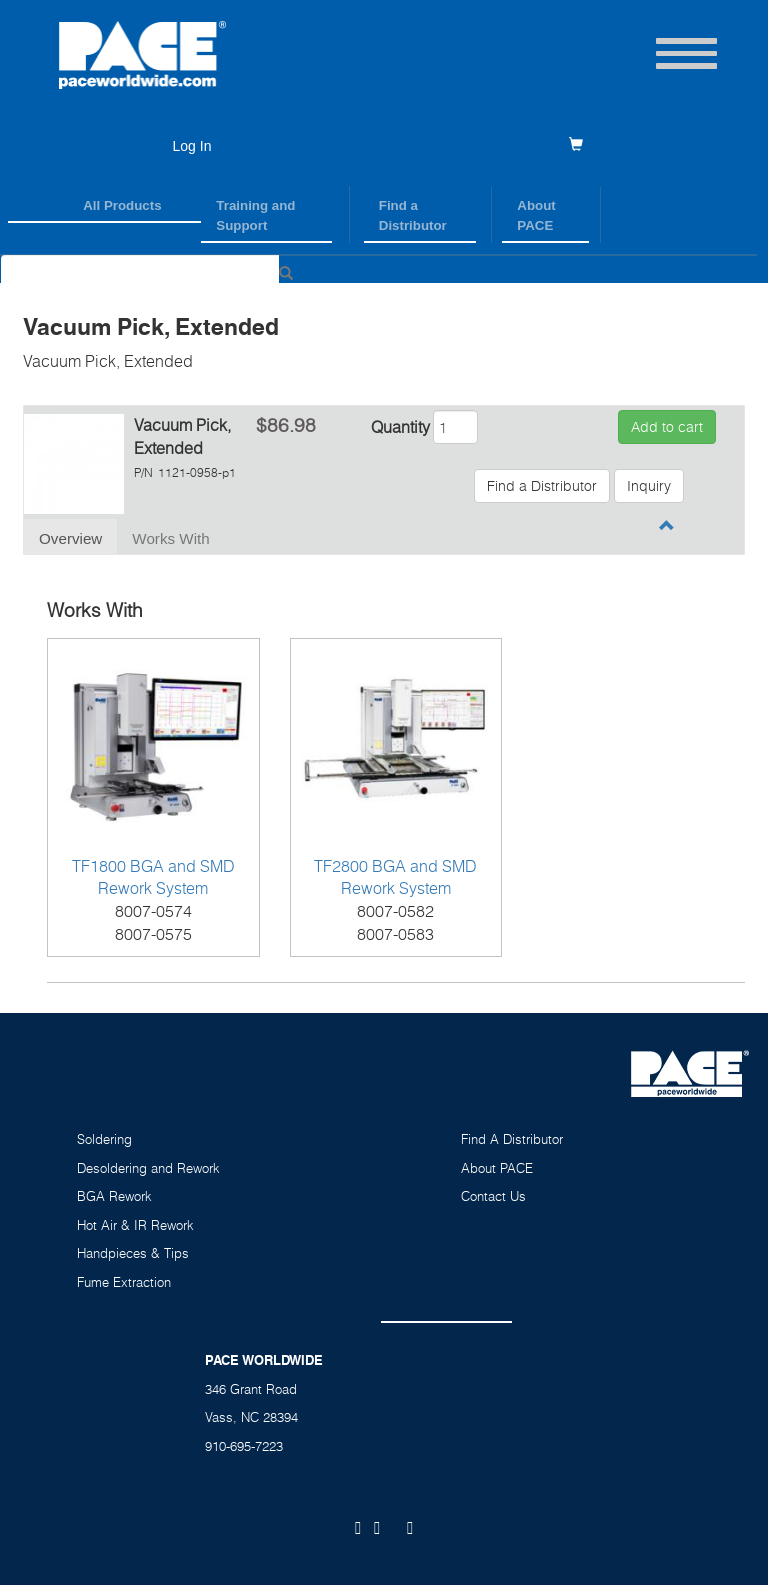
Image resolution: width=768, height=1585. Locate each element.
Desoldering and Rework (148, 1168)
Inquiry (649, 485)
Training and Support (255, 215)
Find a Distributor (413, 215)
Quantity (400, 427)
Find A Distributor (512, 1139)
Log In (192, 146)
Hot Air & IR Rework (135, 1225)
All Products (122, 205)
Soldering (104, 1139)
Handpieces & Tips (133, 1253)
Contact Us (493, 1196)
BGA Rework (114, 1196)
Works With (170, 538)
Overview (70, 538)
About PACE (536, 215)
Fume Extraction (124, 1282)
